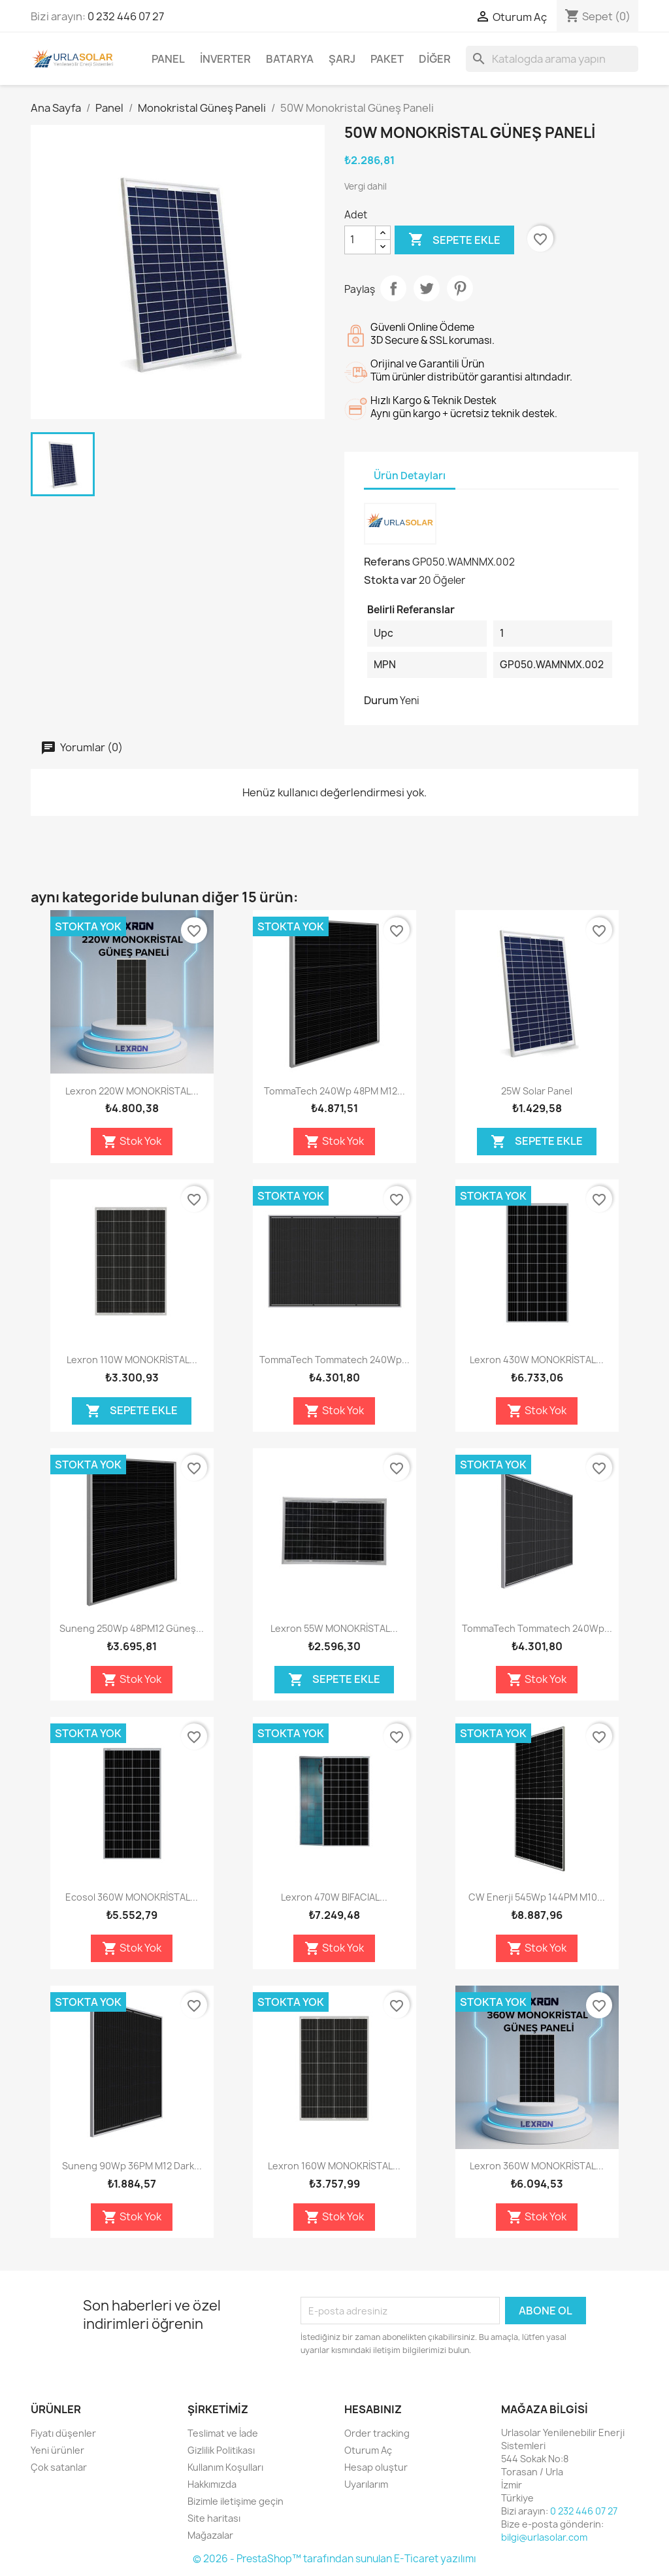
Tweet (427, 288)
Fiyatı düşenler (63, 2433)
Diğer (435, 59)
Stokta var (390, 579)
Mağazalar (210, 2535)
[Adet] (360, 240)
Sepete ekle (454, 239)
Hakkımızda (212, 2484)
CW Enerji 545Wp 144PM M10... (536, 1897)
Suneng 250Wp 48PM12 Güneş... (131, 1628)
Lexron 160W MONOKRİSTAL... (334, 2166)
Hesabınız (373, 2409)
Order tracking (377, 2433)
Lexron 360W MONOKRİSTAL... (537, 2166)
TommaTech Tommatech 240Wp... (334, 1359)
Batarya (290, 59)
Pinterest (460, 288)
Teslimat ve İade (223, 2433)
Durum (381, 700)
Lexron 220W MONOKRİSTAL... (132, 1091)
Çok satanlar (59, 2467)
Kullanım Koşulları (225, 2467)
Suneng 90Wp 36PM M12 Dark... (132, 2166)
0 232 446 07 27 (126, 16)
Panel (168, 59)
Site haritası (214, 2518)
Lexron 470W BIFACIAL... (334, 1897)
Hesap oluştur (376, 2467)
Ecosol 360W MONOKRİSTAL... (131, 1897)
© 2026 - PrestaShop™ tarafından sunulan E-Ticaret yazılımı (334, 2559)
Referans (387, 561)
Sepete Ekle (537, 1142)
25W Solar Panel (536, 1091)
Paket (387, 59)
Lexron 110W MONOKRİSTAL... (132, 1359)
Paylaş (393, 288)
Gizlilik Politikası (221, 2450)
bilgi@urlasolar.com (544, 2537)
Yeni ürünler (57, 2450)
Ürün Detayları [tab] (410, 476)
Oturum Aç (368, 2450)
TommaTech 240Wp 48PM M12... (334, 1091)
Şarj (342, 59)
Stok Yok (131, 1142)
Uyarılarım (366, 2484)
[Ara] (552, 59)
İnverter (225, 59)
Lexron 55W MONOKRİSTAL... (334, 1628)
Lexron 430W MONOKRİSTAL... (537, 1359)
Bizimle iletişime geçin (236, 2501)
